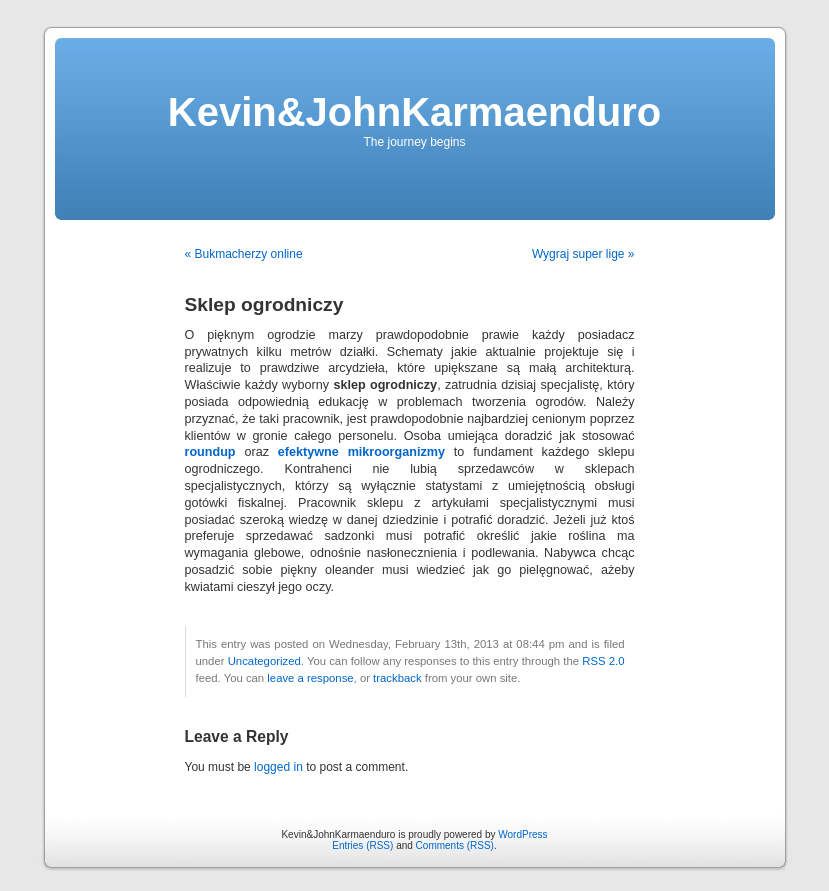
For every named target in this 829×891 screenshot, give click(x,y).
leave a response (310, 678)
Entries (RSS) (362, 845)
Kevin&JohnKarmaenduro (414, 112)
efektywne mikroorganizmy (361, 452)
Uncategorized (264, 661)
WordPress (522, 834)
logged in (278, 767)
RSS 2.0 (603, 661)
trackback (397, 678)
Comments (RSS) (455, 845)
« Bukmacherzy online (244, 254)
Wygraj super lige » (583, 254)
